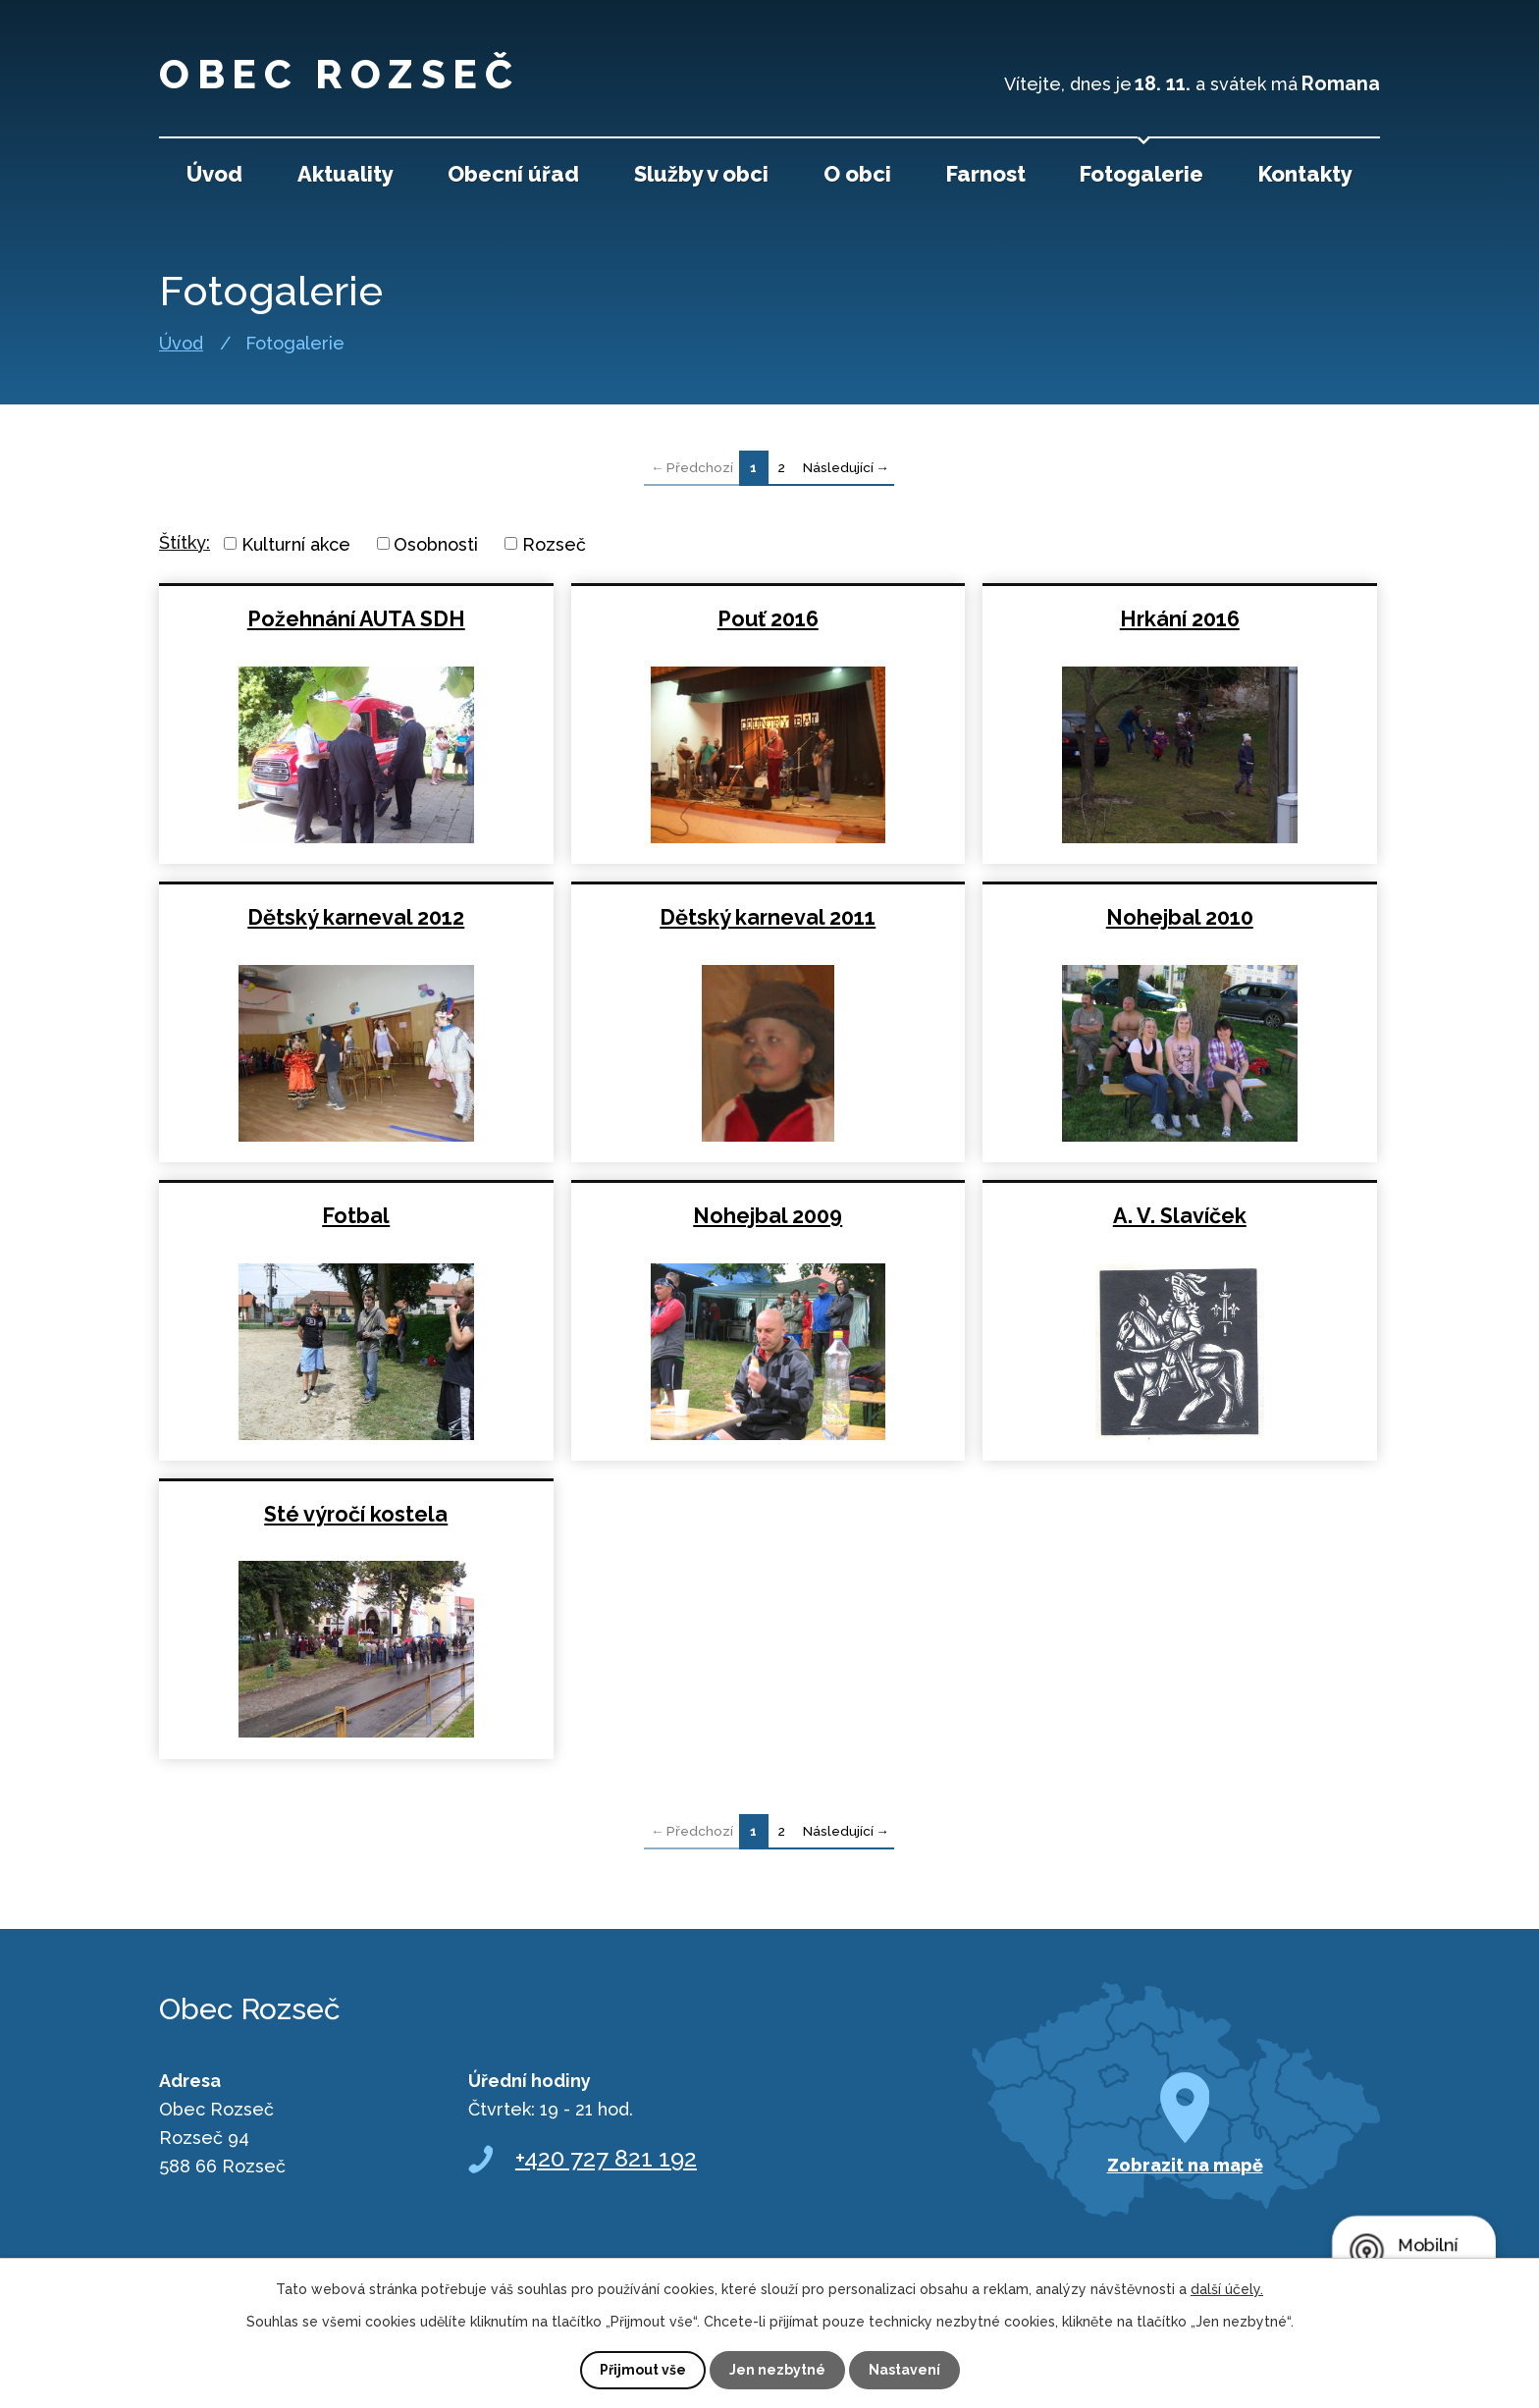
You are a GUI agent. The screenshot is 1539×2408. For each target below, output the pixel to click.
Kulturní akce (295, 543)
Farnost (986, 174)
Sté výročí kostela (356, 1514)
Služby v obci (701, 174)
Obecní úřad (513, 174)
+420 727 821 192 (606, 2158)
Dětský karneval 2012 (355, 917)
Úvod (181, 344)
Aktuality (345, 174)
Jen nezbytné (777, 2370)
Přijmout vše (643, 2370)
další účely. (1227, 2289)
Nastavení (904, 2370)
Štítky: (184, 542)
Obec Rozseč (344, 74)
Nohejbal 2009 (767, 1216)
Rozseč (554, 543)
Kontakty (1305, 174)
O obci (857, 174)
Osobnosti (436, 543)
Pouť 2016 (768, 619)
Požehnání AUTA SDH (356, 619)
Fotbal (356, 1216)
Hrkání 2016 (1180, 619)
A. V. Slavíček (1180, 1216)
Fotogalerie (1141, 174)
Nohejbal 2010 (1179, 917)
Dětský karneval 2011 (768, 917)
